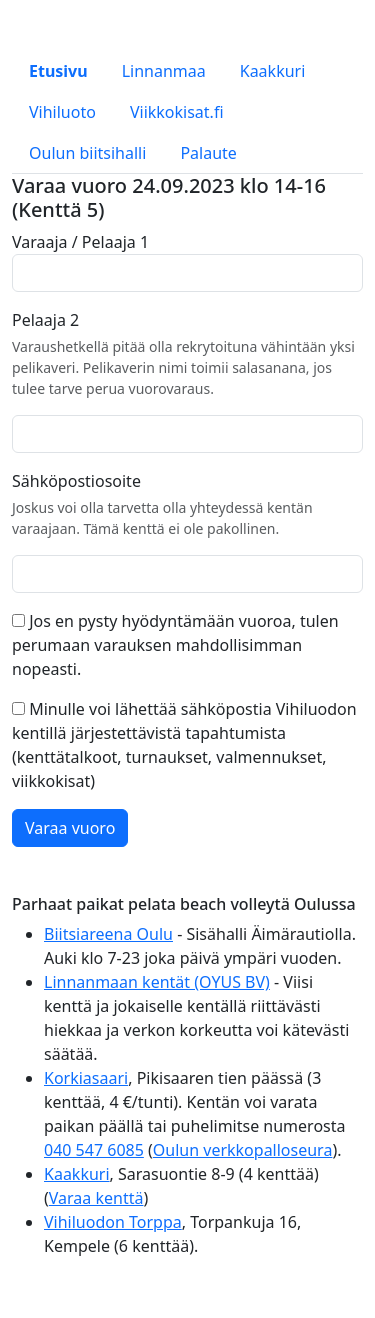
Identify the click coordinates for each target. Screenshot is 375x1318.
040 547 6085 (94, 1150)
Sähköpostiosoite (76, 481)
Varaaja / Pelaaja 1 (80, 242)
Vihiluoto (62, 112)
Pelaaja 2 (45, 320)
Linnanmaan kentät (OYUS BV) (157, 982)
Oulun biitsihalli (87, 153)
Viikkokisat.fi (177, 112)
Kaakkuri (273, 71)
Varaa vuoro (70, 828)
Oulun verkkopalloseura (243, 1150)
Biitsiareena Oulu (108, 934)
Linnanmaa (164, 71)
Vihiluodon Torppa (113, 1222)
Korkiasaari (86, 1078)
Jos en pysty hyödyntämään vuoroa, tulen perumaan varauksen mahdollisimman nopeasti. (175, 645)
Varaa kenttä (96, 1198)
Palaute (208, 153)
